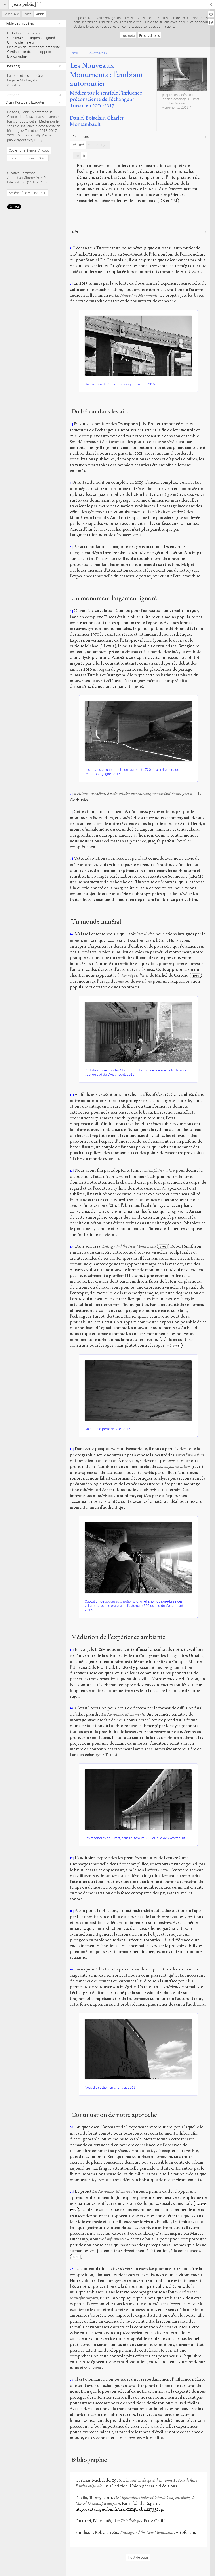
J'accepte (128, 35)
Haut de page (138, 2557)
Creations (77, 53)
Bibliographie (17, 56)
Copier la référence (29, 150)
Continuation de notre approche (30, 52)
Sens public (11, 14)
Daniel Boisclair (87, 118)
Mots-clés (98, 145)
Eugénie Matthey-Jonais (25, 80)
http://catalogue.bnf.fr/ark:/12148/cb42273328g (119, 2509)
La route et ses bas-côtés (25, 75)
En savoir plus (149, 35)
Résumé (78, 145)
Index (27, 14)
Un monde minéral (21, 42)
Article (40, 14)
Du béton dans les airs (23, 33)
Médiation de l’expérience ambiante (33, 47)
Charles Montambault (97, 121)
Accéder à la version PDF (27, 193)
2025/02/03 (98, 53)
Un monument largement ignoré (31, 38)
